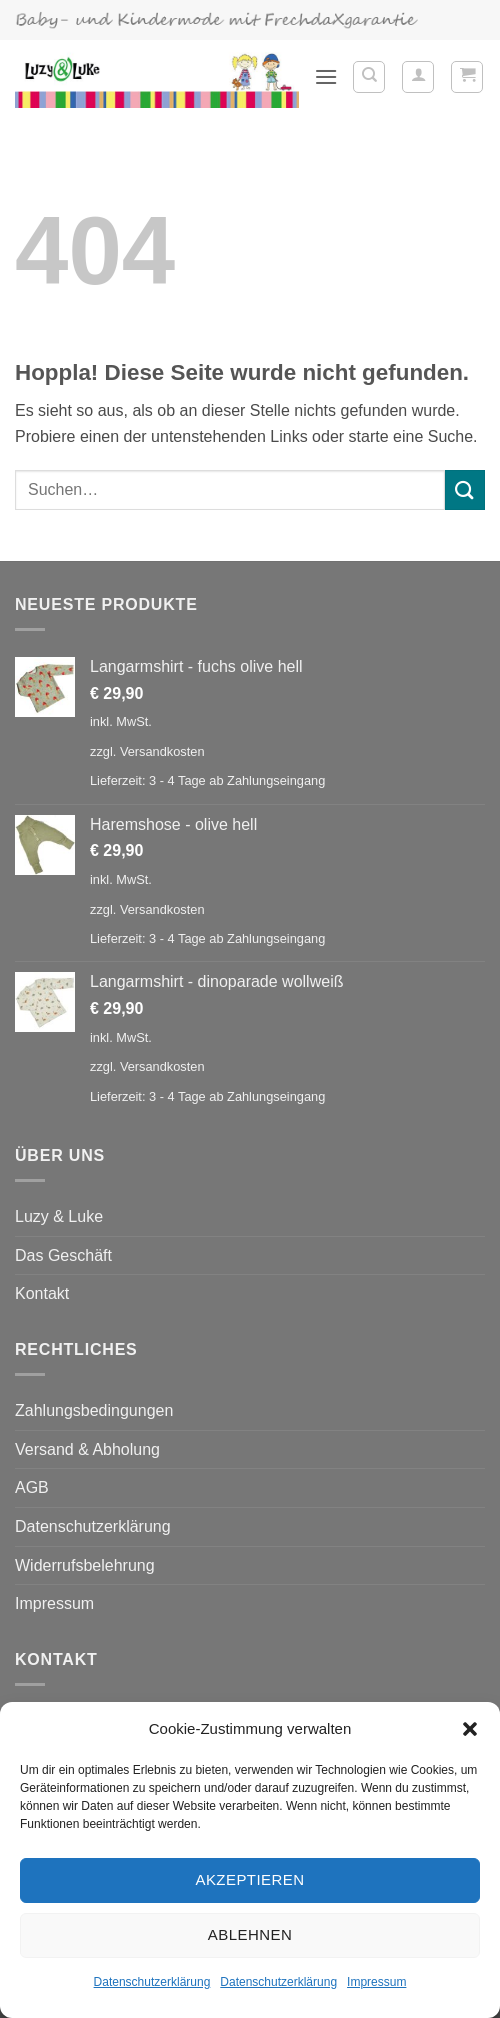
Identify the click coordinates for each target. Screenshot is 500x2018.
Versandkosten (162, 751)
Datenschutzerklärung (152, 1982)
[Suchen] (369, 77)
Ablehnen (250, 1934)
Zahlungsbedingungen (94, 1410)
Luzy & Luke (59, 1216)
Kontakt (42, 1293)
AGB (32, 1487)
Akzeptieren (249, 1879)
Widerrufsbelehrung (85, 1565)
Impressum (376, 1982)
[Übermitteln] (465, 489)
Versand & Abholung (87, 1449)
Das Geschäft (63, 1255)
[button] (470, 1729)
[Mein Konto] (418, 77)
